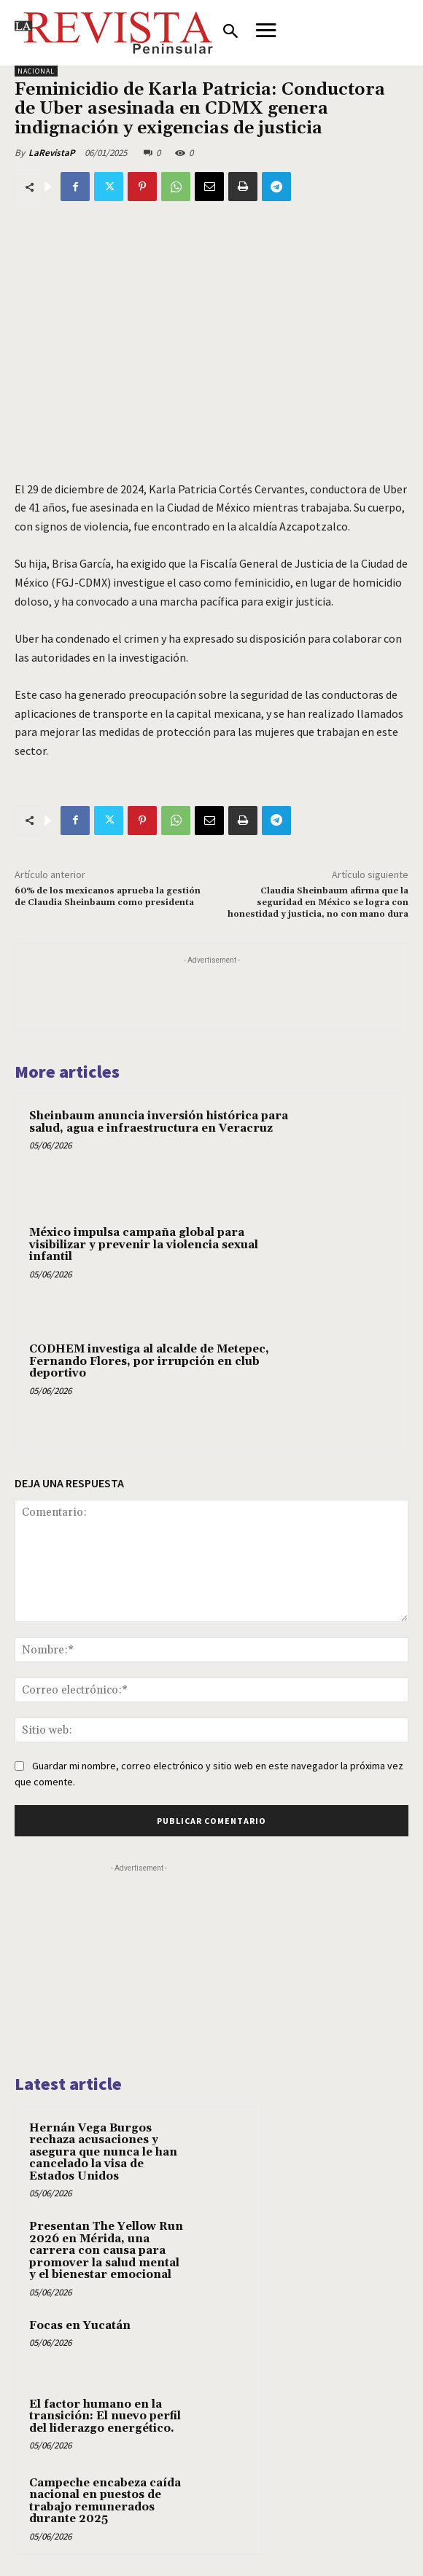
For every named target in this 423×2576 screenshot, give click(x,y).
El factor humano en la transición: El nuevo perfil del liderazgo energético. (105, 2416)
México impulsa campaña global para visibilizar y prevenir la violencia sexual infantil (143, 1245)
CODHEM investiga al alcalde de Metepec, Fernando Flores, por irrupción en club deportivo (149, 1361)
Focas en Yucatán (80, 2326)
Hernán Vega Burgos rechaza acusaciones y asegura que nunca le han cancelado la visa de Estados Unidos (103, 2152)
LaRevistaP (51, 152)
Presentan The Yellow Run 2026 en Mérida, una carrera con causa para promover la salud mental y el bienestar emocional (106, 2251)
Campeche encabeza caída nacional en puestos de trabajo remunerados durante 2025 (105, 2501)
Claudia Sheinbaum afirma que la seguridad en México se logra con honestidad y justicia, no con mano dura (318, 902)
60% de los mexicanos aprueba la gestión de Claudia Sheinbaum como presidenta (108, 896)
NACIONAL (36, 71)
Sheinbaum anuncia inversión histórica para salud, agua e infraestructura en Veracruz (158, 1122)
